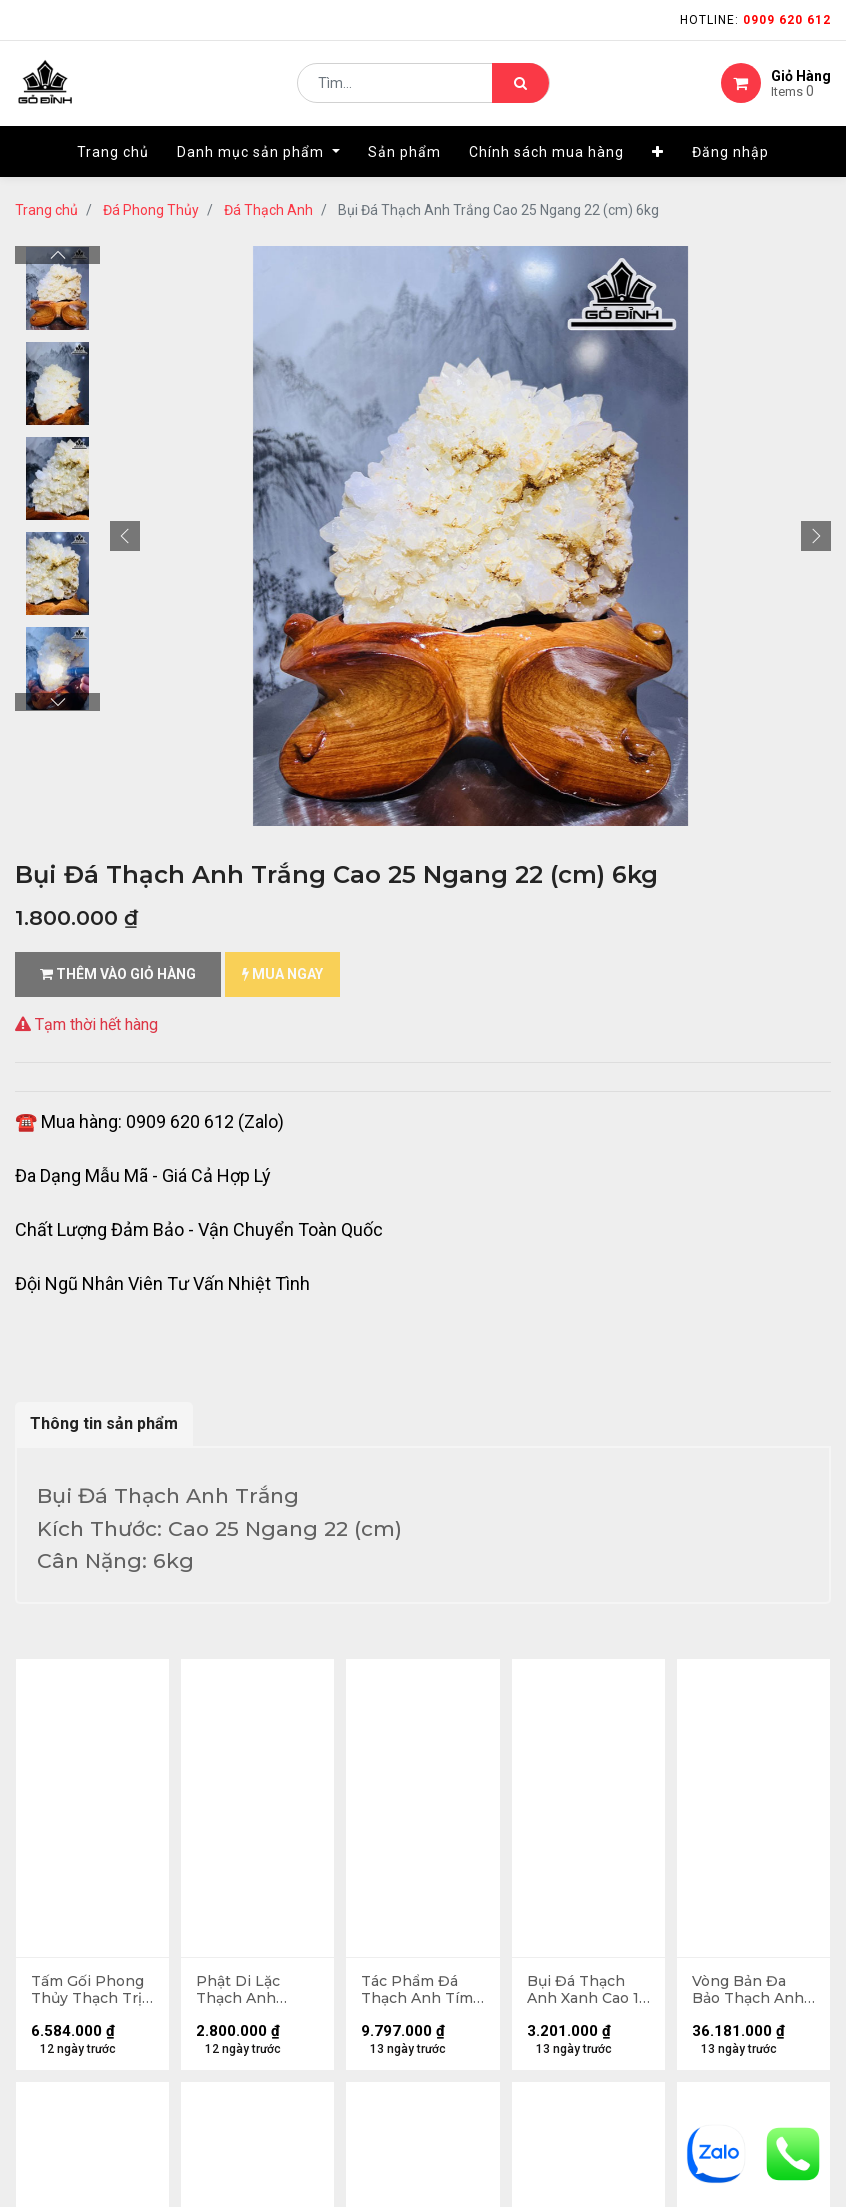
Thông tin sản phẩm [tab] (104, 1423)
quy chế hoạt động (78, 2123)
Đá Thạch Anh (268, 210)
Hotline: (755, 20)
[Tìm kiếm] (520, 86)
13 (247, 1677)
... (215, 1677)
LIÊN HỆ (460, 1917)
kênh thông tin (488, 1885)
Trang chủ (46, 210)
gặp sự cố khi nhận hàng (97, 1958)
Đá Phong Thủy (151, 210)
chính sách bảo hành (86, 2059)
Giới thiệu (470, 1821)
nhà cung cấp (483, 1853)
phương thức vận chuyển (99, 1926)
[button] (658, 157)
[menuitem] (113, 157)
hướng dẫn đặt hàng (85, 1862)
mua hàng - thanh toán (94, 1894)
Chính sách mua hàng (88, 2091)
